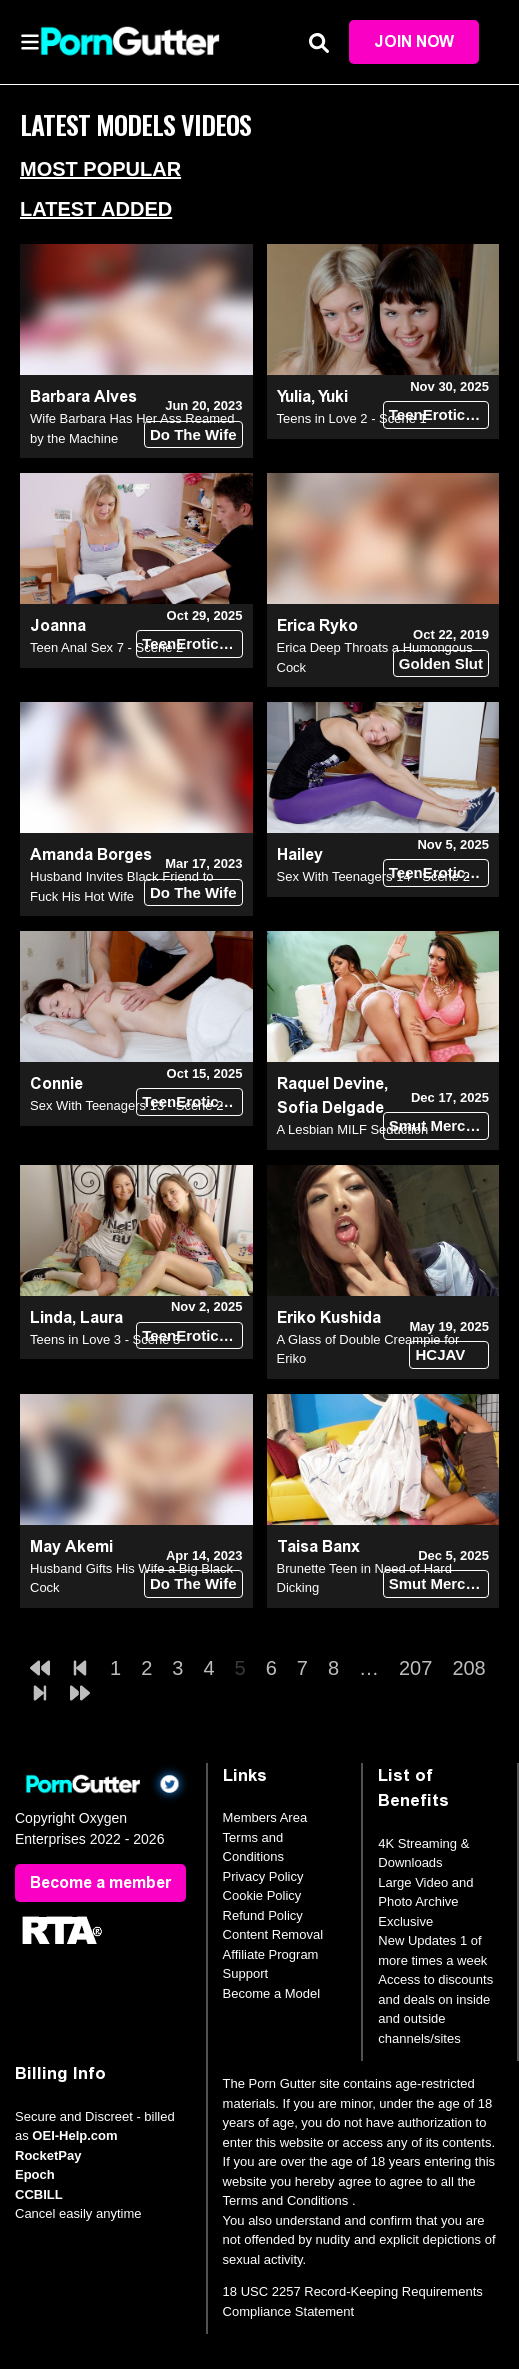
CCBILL (39, 2194)
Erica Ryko (317, 625)
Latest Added (96, 209)
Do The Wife (193, 434)
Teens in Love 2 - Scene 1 (352, 418)
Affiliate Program (271, 1954)
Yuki (333, 396)
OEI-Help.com (74, 2135)
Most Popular (100, 169)
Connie (56, 1083)
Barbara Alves (83, 396)
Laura (101, 1317)
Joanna (58, 625)
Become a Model (272, 1993)
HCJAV (440, 1354)
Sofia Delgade (330, 1107)
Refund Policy (263, 1915)
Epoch (35, 2174)
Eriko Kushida (329, 1317)
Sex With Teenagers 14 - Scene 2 (373, 876)
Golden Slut (441, 663)
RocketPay (48, 2155)
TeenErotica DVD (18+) (439, 414)
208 (468, 1668)
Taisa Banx (318, 1546)
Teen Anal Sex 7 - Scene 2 (106, 647)
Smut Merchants (439, 1125)
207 (415, 1668)
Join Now (414, 41)
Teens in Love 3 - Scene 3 (105, 1339)
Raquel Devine (330, 1083)
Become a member (100, 1882)
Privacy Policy (263, 1876)
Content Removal (273, 1934)
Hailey (300, 854)
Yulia (294, 396)
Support (246, 1973)
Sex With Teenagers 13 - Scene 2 (126, 1105)
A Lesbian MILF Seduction (353, 1129)
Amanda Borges (91, 854)
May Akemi (71, 1546)
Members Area (265, 1817)
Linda (51, 1317)
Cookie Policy (262, 1895)
